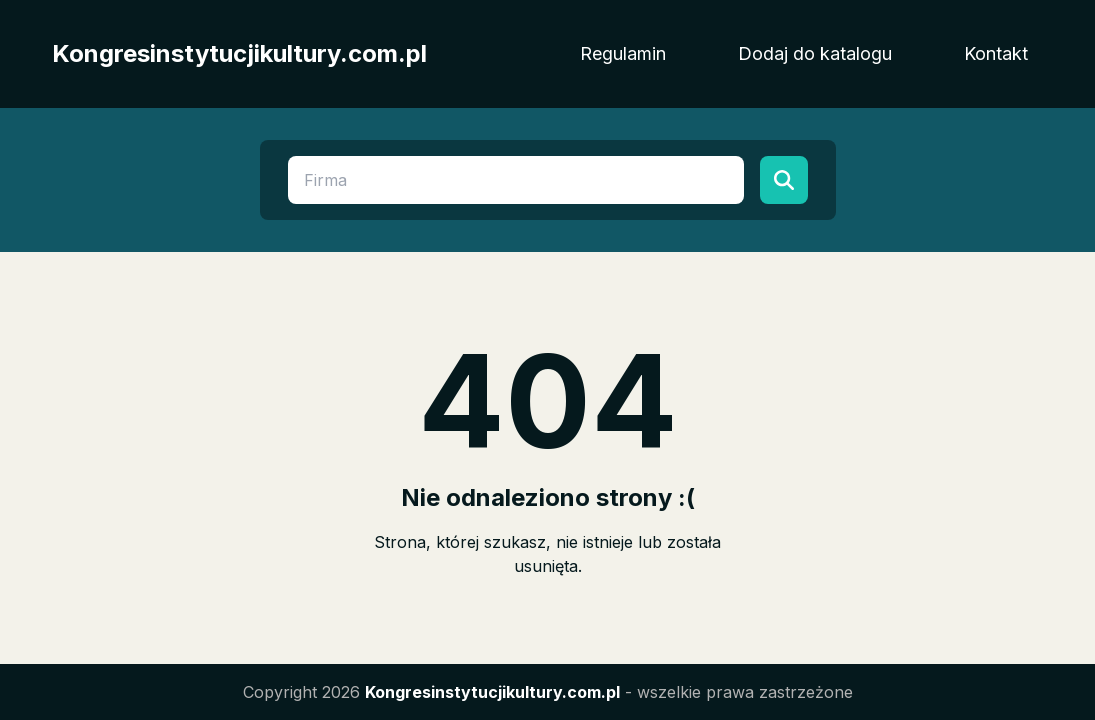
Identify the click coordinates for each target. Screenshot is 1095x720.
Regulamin (623, 53)
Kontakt (996, 53)
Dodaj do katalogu (815, 53)
